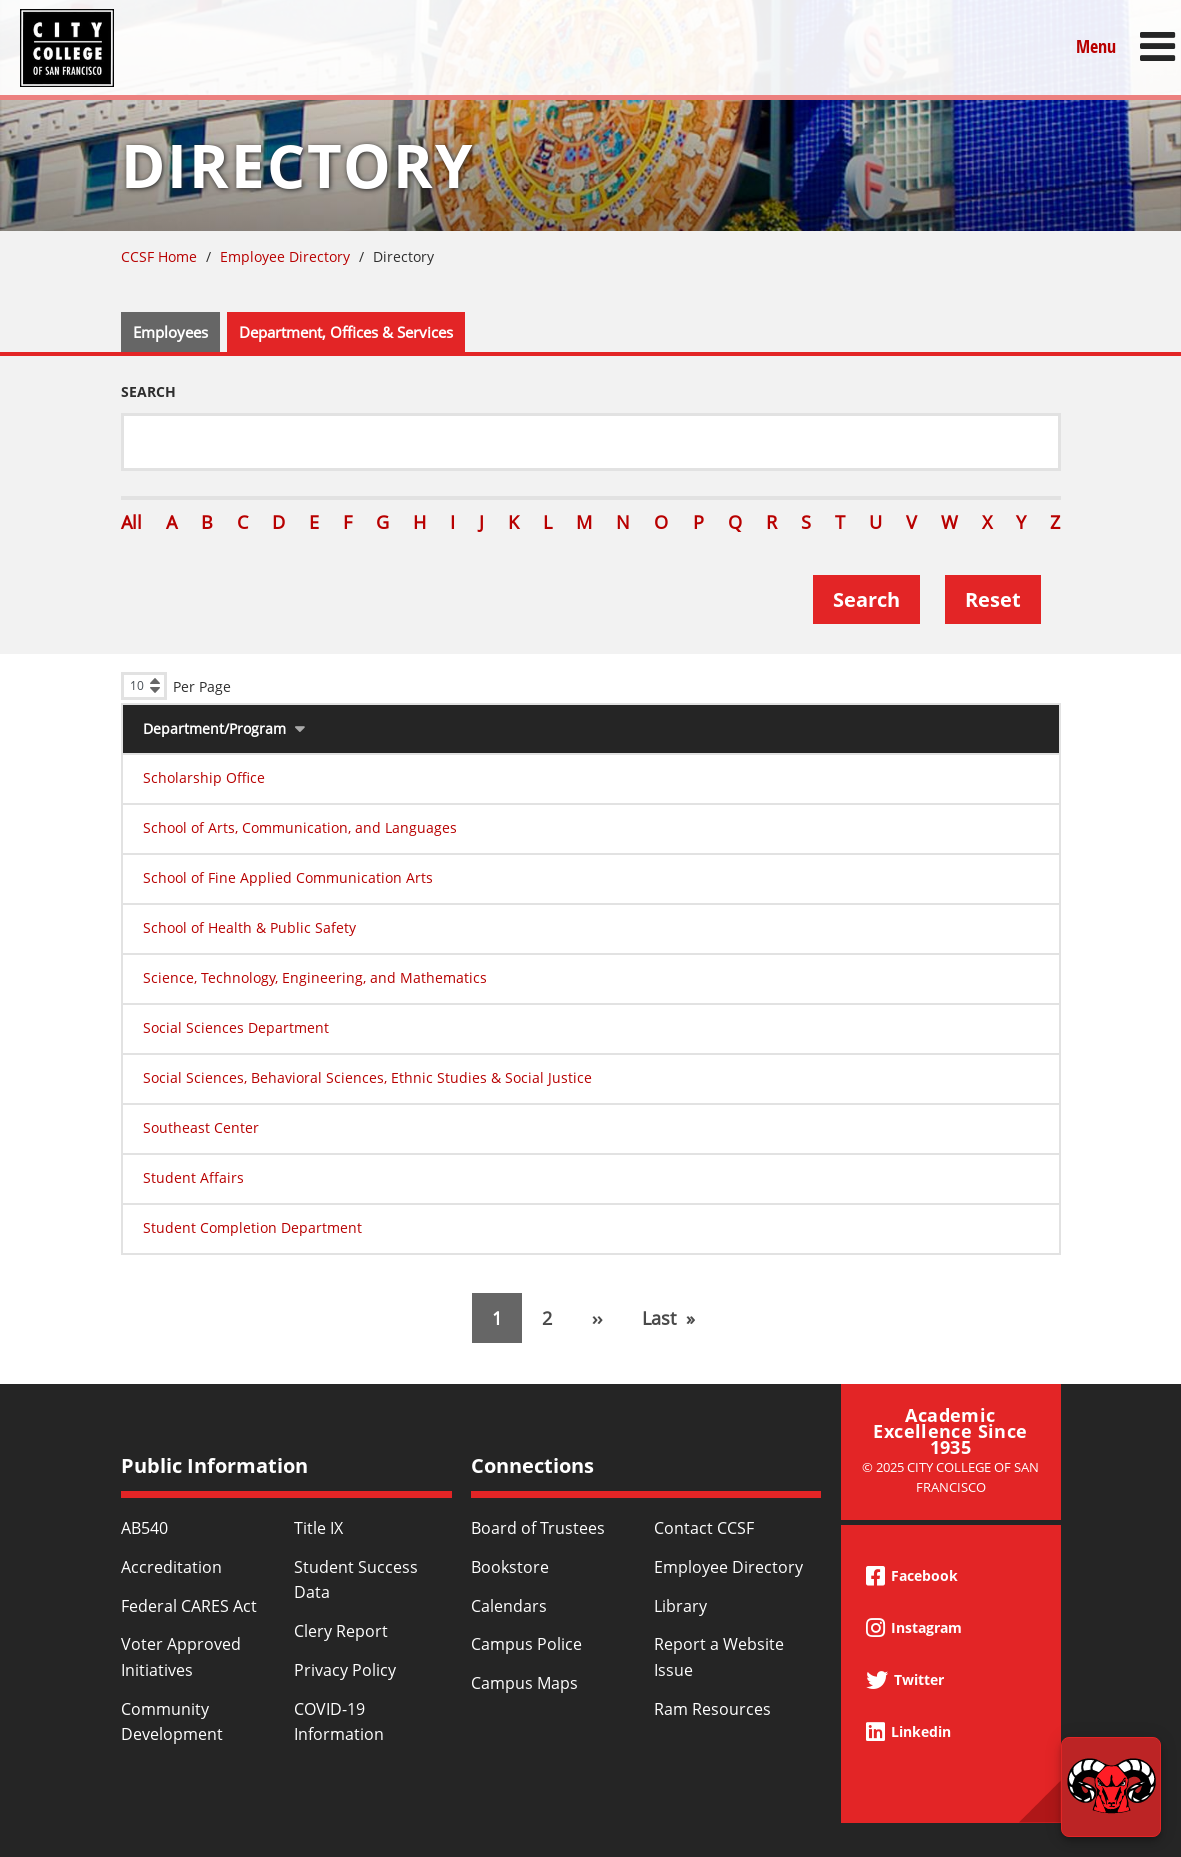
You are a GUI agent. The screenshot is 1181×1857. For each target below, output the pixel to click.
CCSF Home (159, 256)
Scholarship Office (204, 777)
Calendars (509, 1606)
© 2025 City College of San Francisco (950, 1476)
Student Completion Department (252, 1227)
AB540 (144, 1528)
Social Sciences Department (236, 1027)
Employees (170, 332)
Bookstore (510, 1567)
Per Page (202, 686)
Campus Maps (524, 1683)
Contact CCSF (704, 1528)
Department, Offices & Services (346, 332)
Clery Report (341, 1631)
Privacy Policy (345, 1670)
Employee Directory (285, 256)
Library (680, 1606)
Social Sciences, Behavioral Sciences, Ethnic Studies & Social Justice (367, 1077)
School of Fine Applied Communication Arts (288, 877)
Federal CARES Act (189, 1606)
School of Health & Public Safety (249, 927)
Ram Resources (712, 1709)
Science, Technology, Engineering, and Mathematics (315, 977)
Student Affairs (193, 1177)
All (131, 522)
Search (148, 391)
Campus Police (526, 1644)
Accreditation (171, 1567)
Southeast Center (201, 1127)
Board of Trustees (538, 1528)
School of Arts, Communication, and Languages (300, 827)
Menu (1096, 46)
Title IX (318, 1528)
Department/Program (214, 728)
